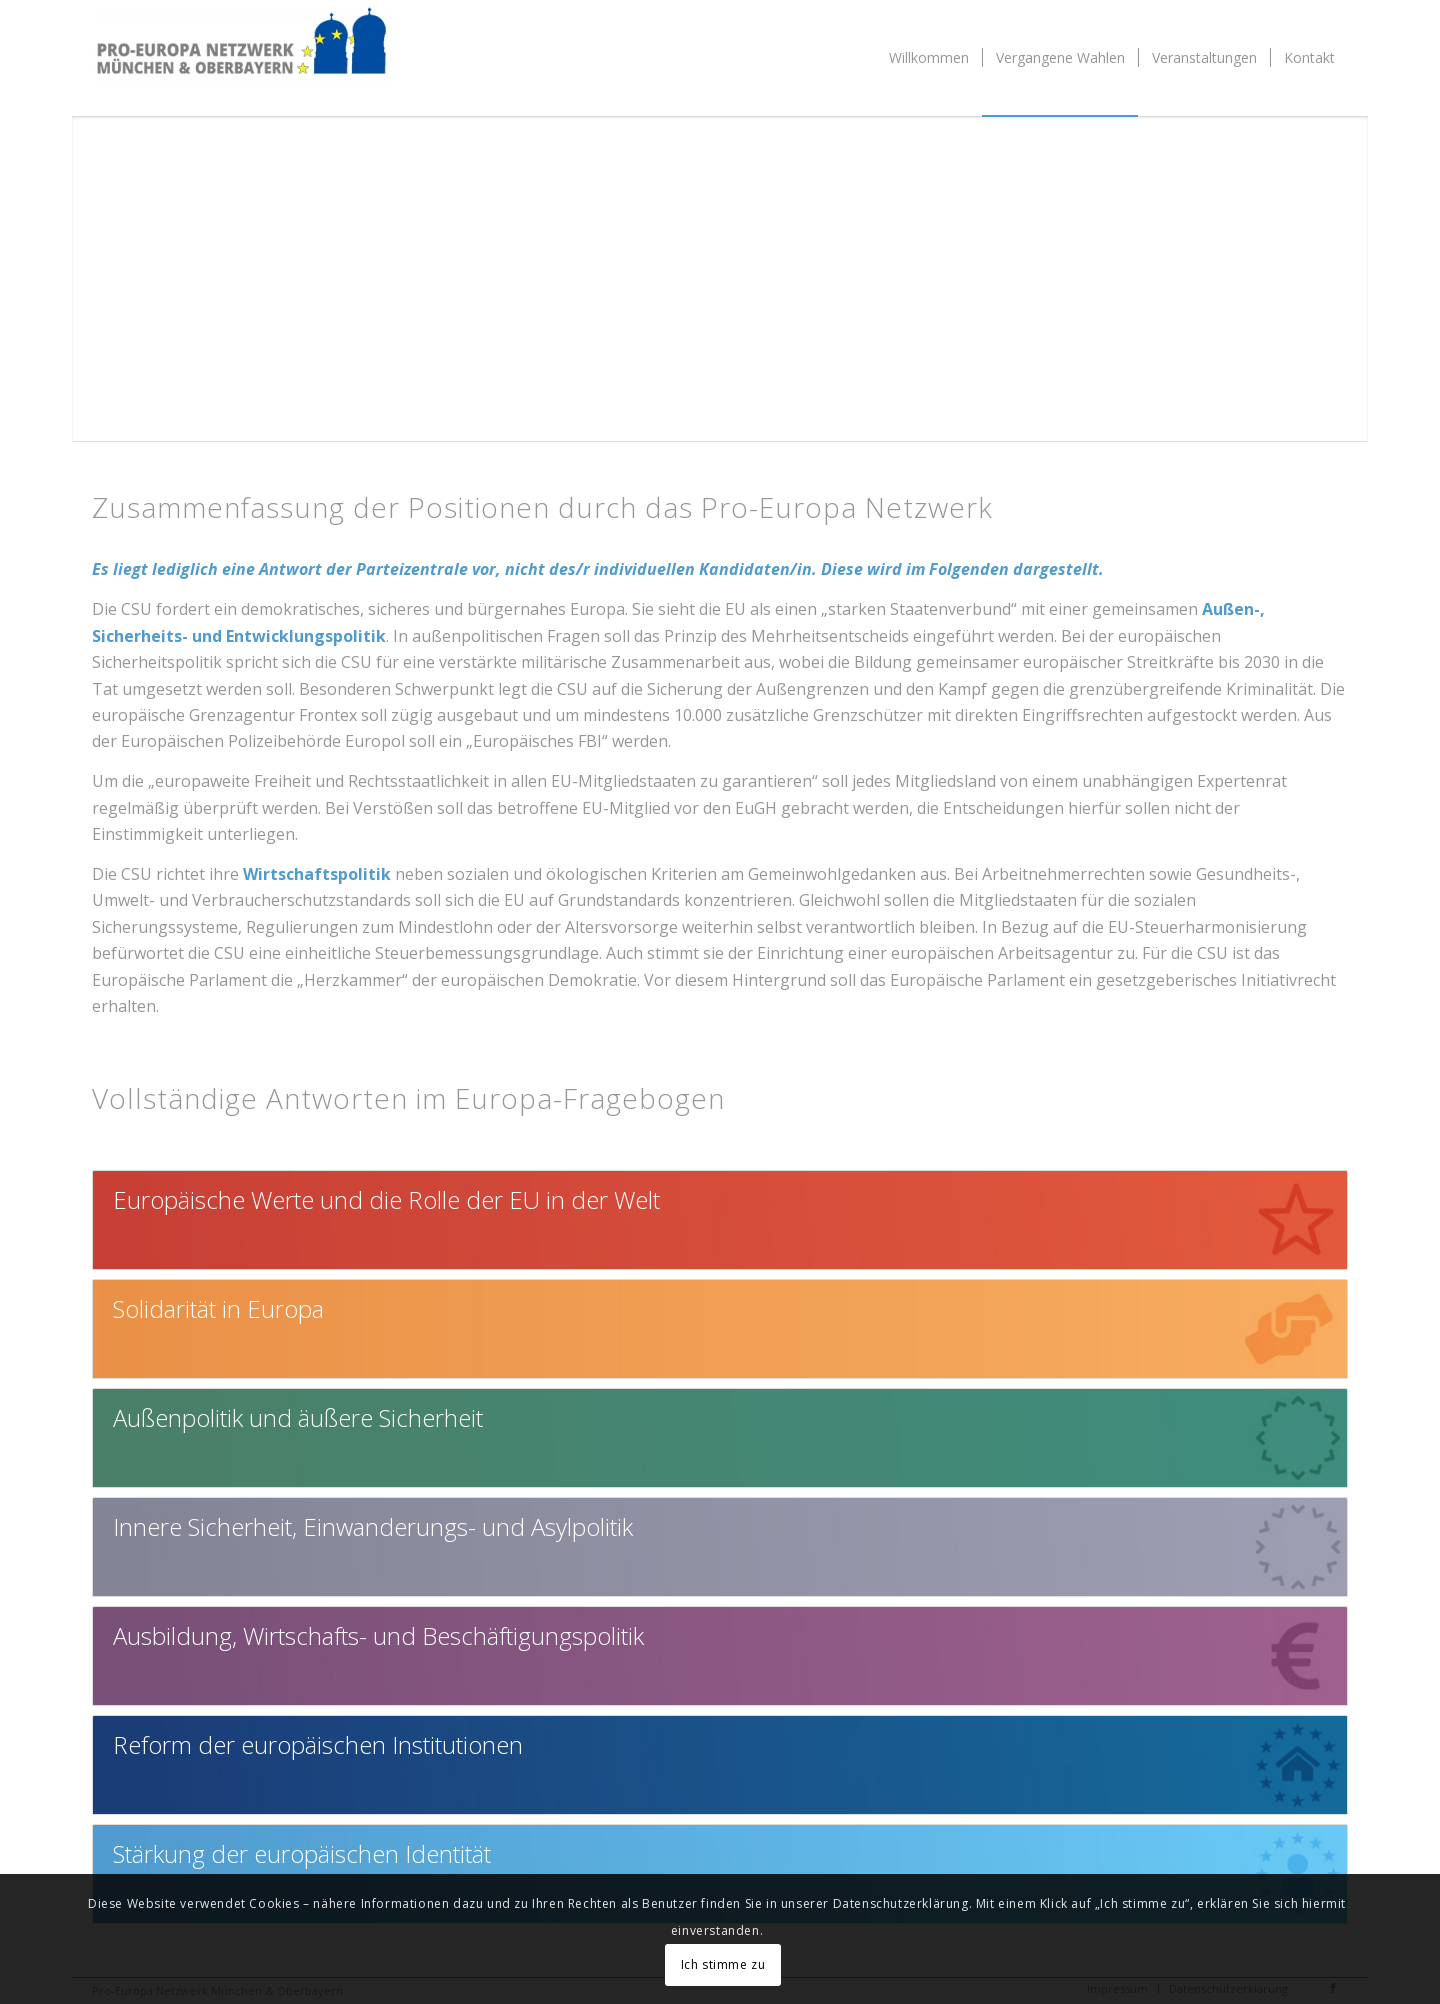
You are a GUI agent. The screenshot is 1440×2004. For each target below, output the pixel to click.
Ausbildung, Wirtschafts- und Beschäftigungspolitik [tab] (378, 1635)
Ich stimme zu (723, 1964)
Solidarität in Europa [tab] (218, 1308)
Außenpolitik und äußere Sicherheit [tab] (298, 1417)
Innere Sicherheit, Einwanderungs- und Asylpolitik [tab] (373, 1526)
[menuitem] (929, 58)
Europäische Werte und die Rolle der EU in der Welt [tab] (386, 1199)
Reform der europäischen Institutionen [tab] (318, 1744)
